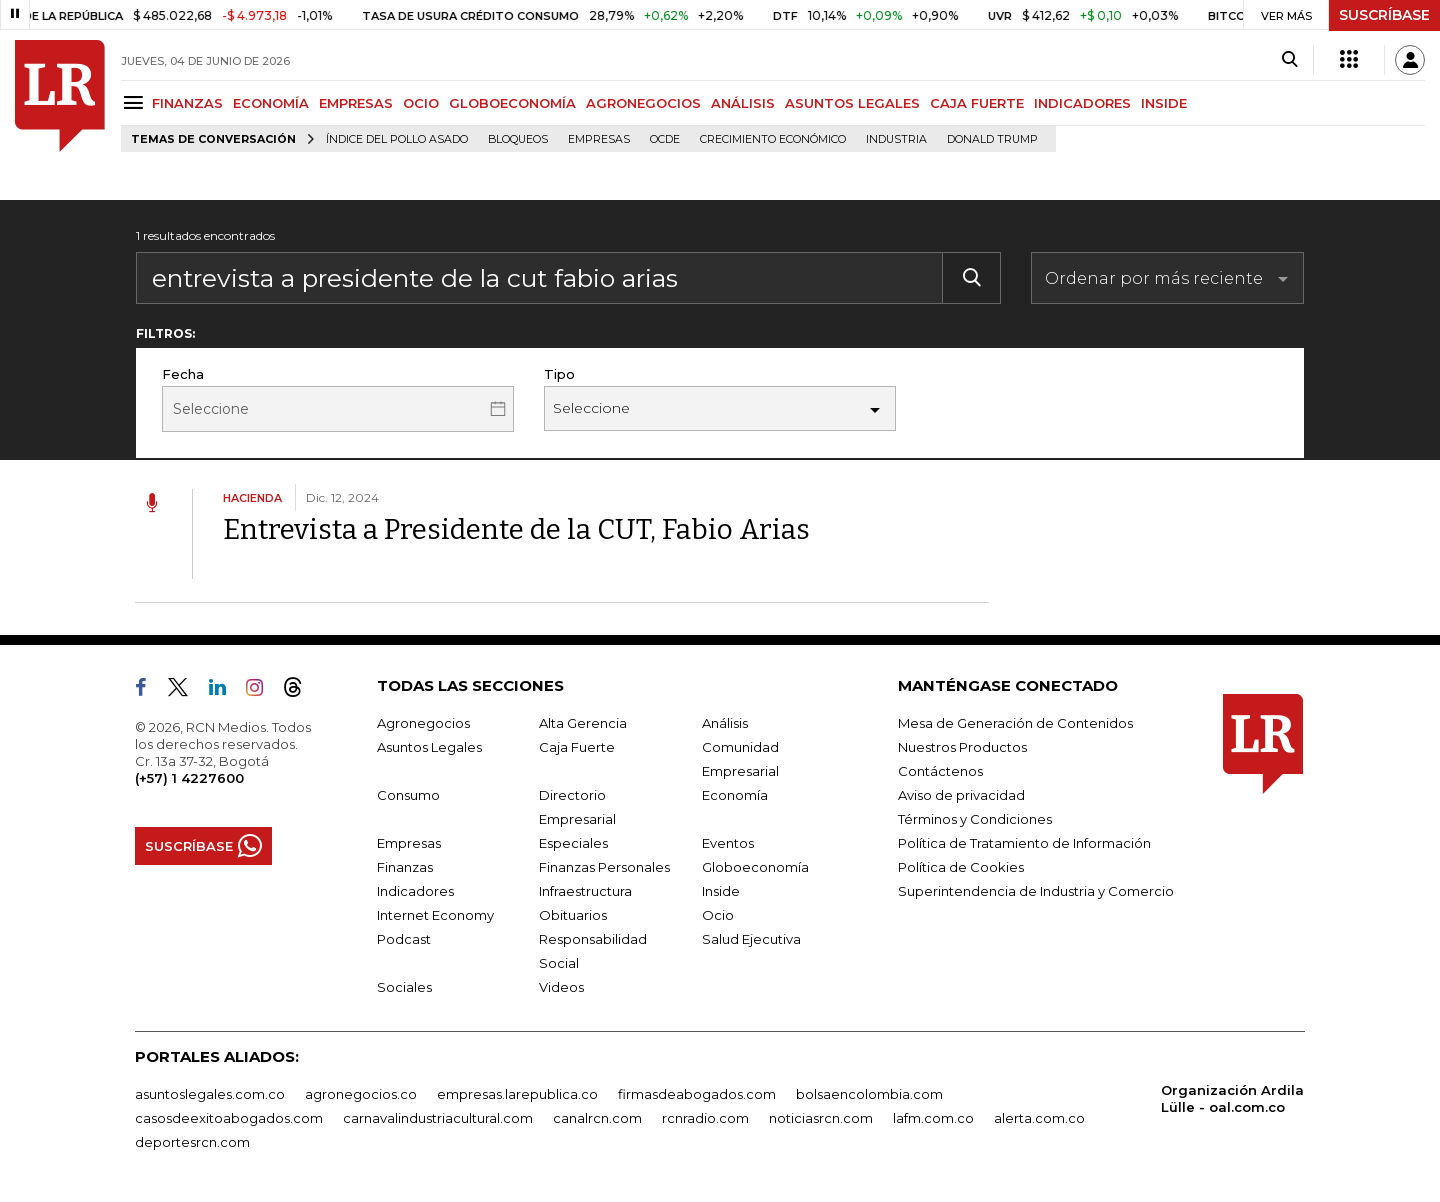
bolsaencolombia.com (869, 1094)
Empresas (599, 139)
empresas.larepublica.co (517, 1094)
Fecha (183, 374)
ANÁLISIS (743, 103)
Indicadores (415, 891)
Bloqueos (518, 139)
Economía (735, 795)
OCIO (421, 103)
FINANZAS (187, 103)
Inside (721, 891)
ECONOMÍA (271, 103)
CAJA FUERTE (977, 103)
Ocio (718, 915)
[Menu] (136, 102)
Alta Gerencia (583, 723)
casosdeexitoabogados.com (229, 1118)
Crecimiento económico (773, 139)
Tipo (559, 374)
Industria (896, 139)
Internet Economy (435, 915)
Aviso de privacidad (961, 795)
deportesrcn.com (192, 1142)
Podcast (404, 939)
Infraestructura (585, 891)
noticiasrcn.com (821, 1118)
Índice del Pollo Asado (397, 139)
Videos (561, 987)
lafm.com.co (933, 1118)
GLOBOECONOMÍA (512, 103)
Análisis (725, 723)
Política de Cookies (961, 867)
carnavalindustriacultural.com (438, 1118)
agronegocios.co (361, 1094)
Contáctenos (940, 771)
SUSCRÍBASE (1384, 15)
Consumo (408, 795)
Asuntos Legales (429, 747)
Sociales (404, 987)
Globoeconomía (755, 867)
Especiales (573, 843)
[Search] (1289, 60)
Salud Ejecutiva (751, 939)
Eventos (728, 843)
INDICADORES (1082, 103)
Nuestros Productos (962, 747)
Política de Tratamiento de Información (1024, 843)
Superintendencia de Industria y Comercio (1036, 891)
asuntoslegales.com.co (210, 1094)
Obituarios (573, 915)
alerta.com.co (1039, 1118)
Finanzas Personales (604, 867)
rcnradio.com (705, 1118)
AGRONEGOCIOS (643, 103)
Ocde (665, 139)
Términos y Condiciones (975, 819)
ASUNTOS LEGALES (852, 103)
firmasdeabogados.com (697, 1094)
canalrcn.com (597, 1118)
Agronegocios (423, 723)
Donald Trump (992, 139)
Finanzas (405, 867)
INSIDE (1164, 103)
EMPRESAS (356, 103)
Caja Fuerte (577, 747)
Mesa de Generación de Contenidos (1015, 723)
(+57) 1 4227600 (189, 778)
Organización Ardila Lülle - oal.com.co (1232, 1098)
